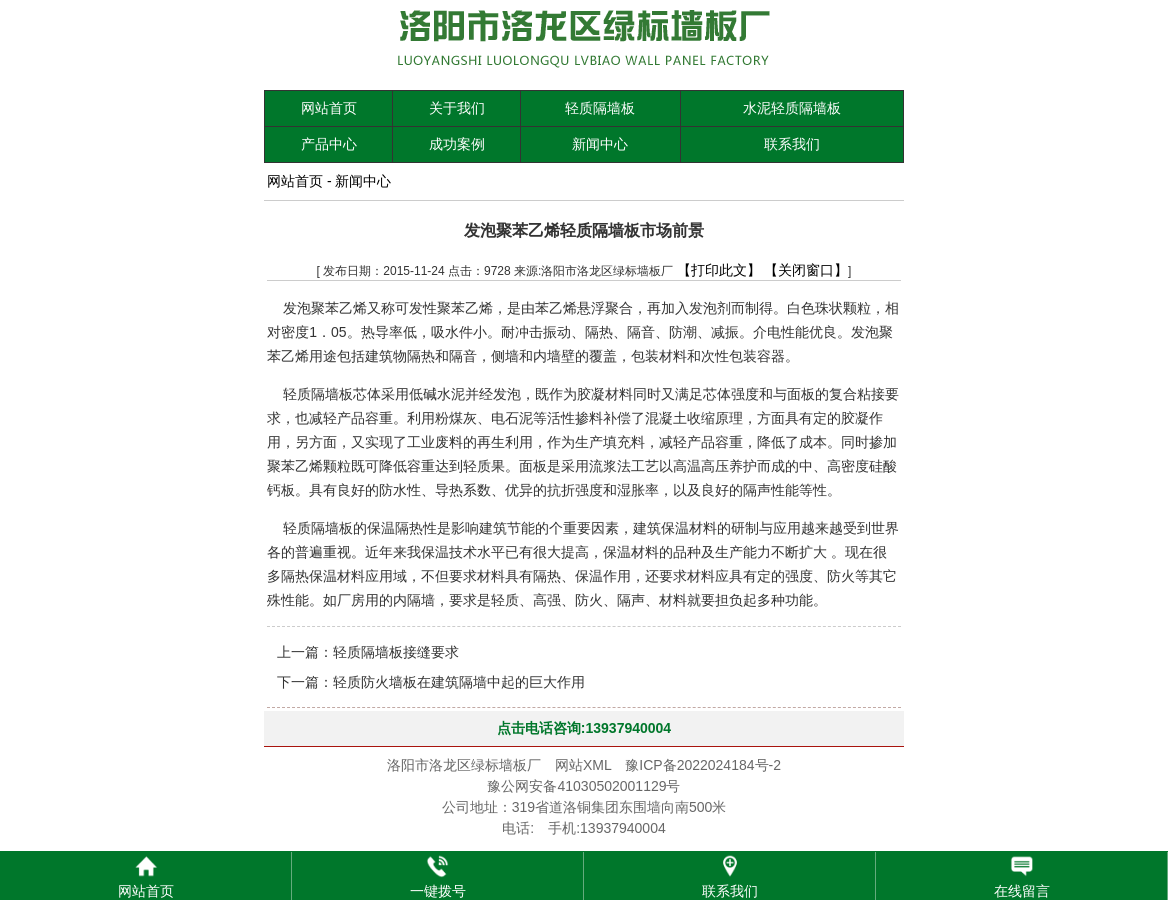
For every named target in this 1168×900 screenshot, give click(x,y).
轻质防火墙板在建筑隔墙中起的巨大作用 (459, 682)
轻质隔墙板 (600, 108)
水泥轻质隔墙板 (792, 108)
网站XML (583, 765)
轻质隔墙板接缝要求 (396, 652)
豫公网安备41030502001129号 (583, 786)
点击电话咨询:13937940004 (584, 728)
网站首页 (329, 108)
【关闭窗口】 (806, 270)
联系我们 (792, 144)
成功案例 (457, 144)
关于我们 (457, 108)
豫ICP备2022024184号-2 (703, 765)
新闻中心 (600, 144)
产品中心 (329, 144)
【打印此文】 (719, 270)
